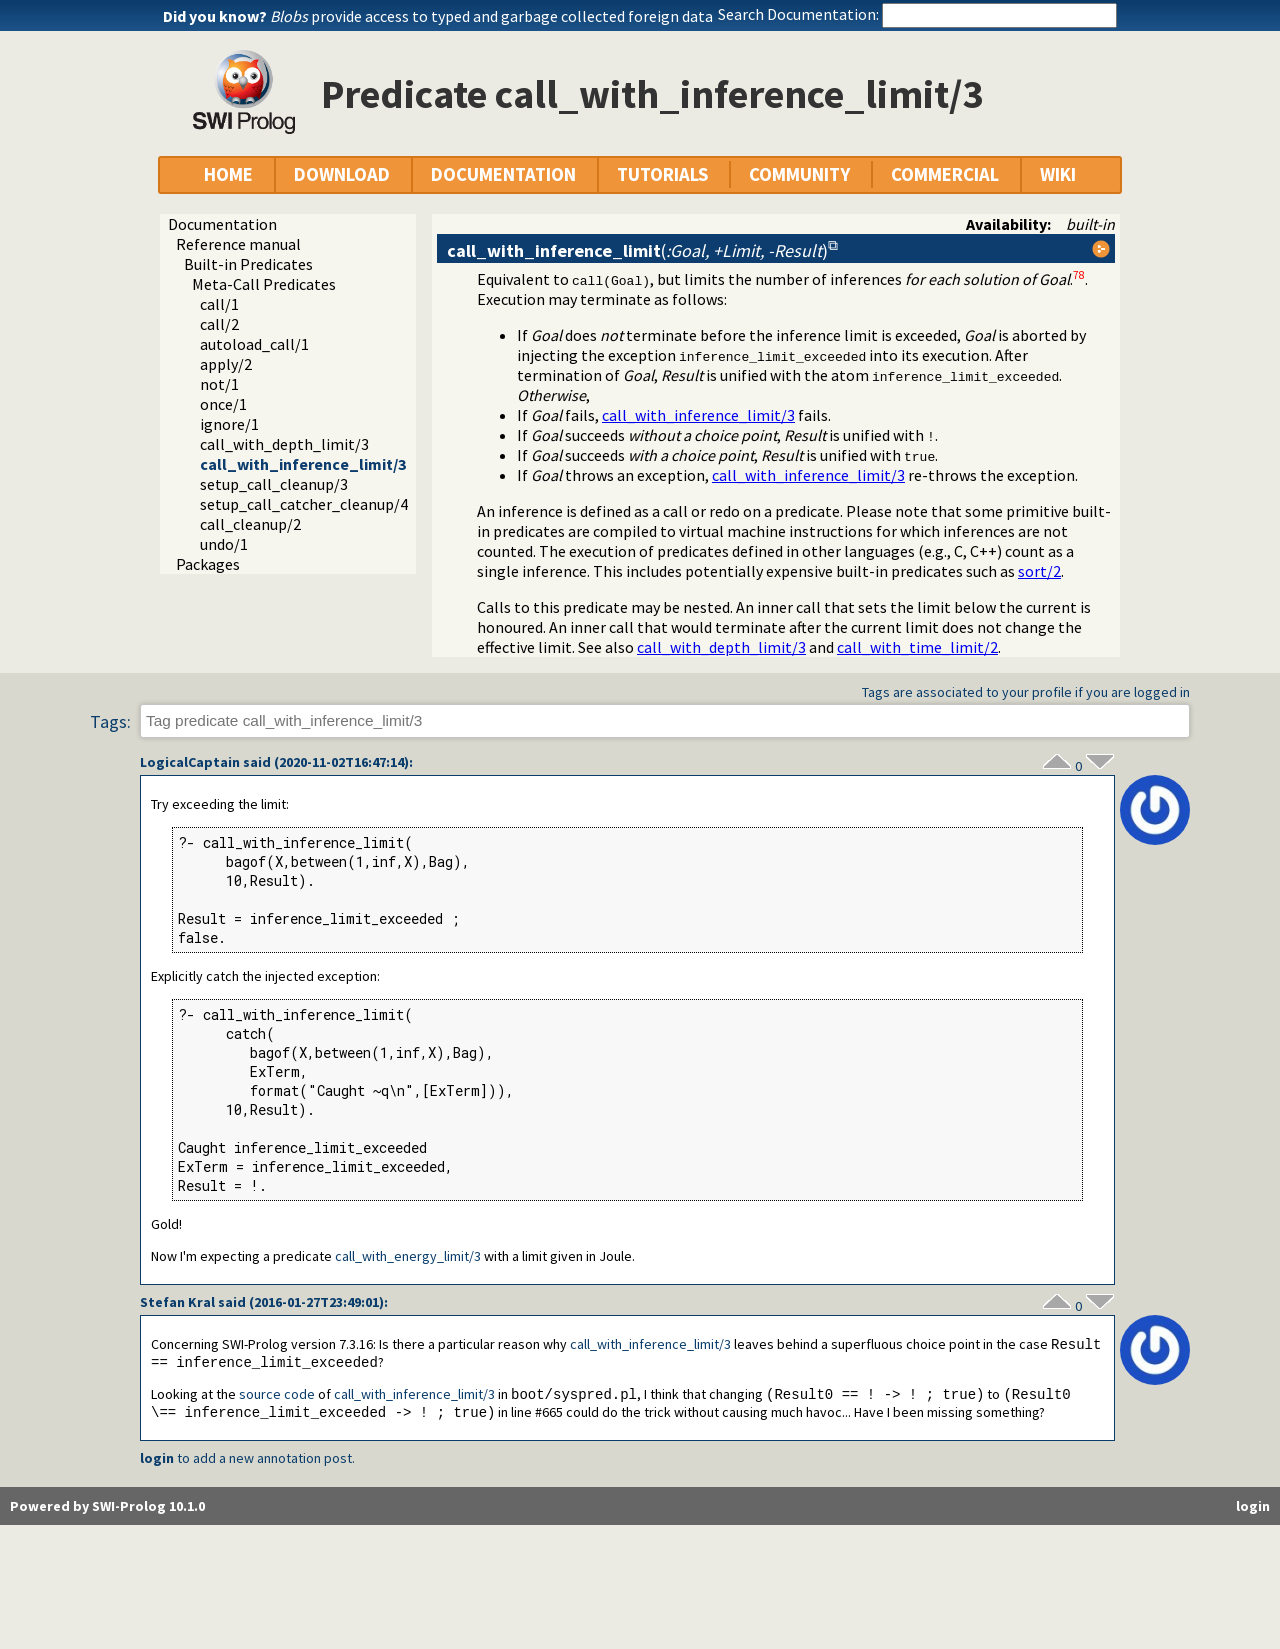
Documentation (222, 224)
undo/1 (224, 544)
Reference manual (238, 244)
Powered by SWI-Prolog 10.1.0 (107, 1510)
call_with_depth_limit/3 (284, 444)
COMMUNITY (799, 174)
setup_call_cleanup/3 (274, 484)
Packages (208, 564)
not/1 (219, 384)
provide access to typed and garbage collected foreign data (491, 16)
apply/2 (226, 364)
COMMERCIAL (945, 174)
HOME (228, 174)
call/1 (219, 304)
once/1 (223, 404)
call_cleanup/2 (250, 524)
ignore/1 (229, 424)
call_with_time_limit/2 (917, 647)
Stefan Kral (177, 1302)
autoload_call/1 (254, 344)
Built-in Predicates (248, 264)
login (157, 1462)
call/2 (219, 324)
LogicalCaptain (190, 762)
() (637, 250)
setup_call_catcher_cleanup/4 (304, 504)
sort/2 (1039, 571)
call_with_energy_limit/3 (408, 1256)
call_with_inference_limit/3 (303, 464)
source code (277, 1397)
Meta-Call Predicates (264, 284)
